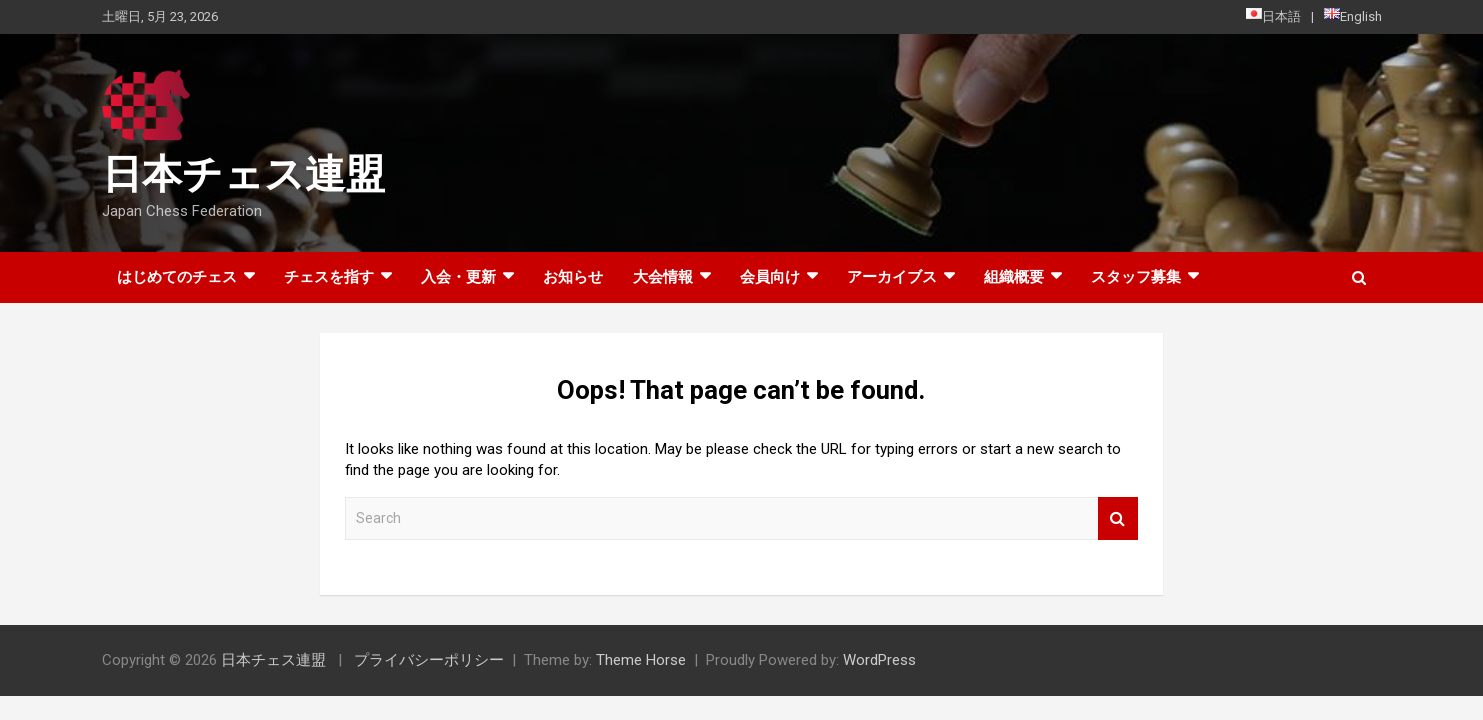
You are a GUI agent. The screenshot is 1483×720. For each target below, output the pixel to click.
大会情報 (663, 277)
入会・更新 (458, 277)
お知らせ (573, 277)
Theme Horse (641, 660)
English (1353, 16)
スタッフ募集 (1136, 277)
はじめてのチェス (177, 277)
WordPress (879, 660)
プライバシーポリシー (429, 660)
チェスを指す (329, 277)
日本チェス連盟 (243, 174)
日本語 (1273, 16)
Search (1118, 518)
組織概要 (1014, 277)
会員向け (770, 277)
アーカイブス (892, 277)
